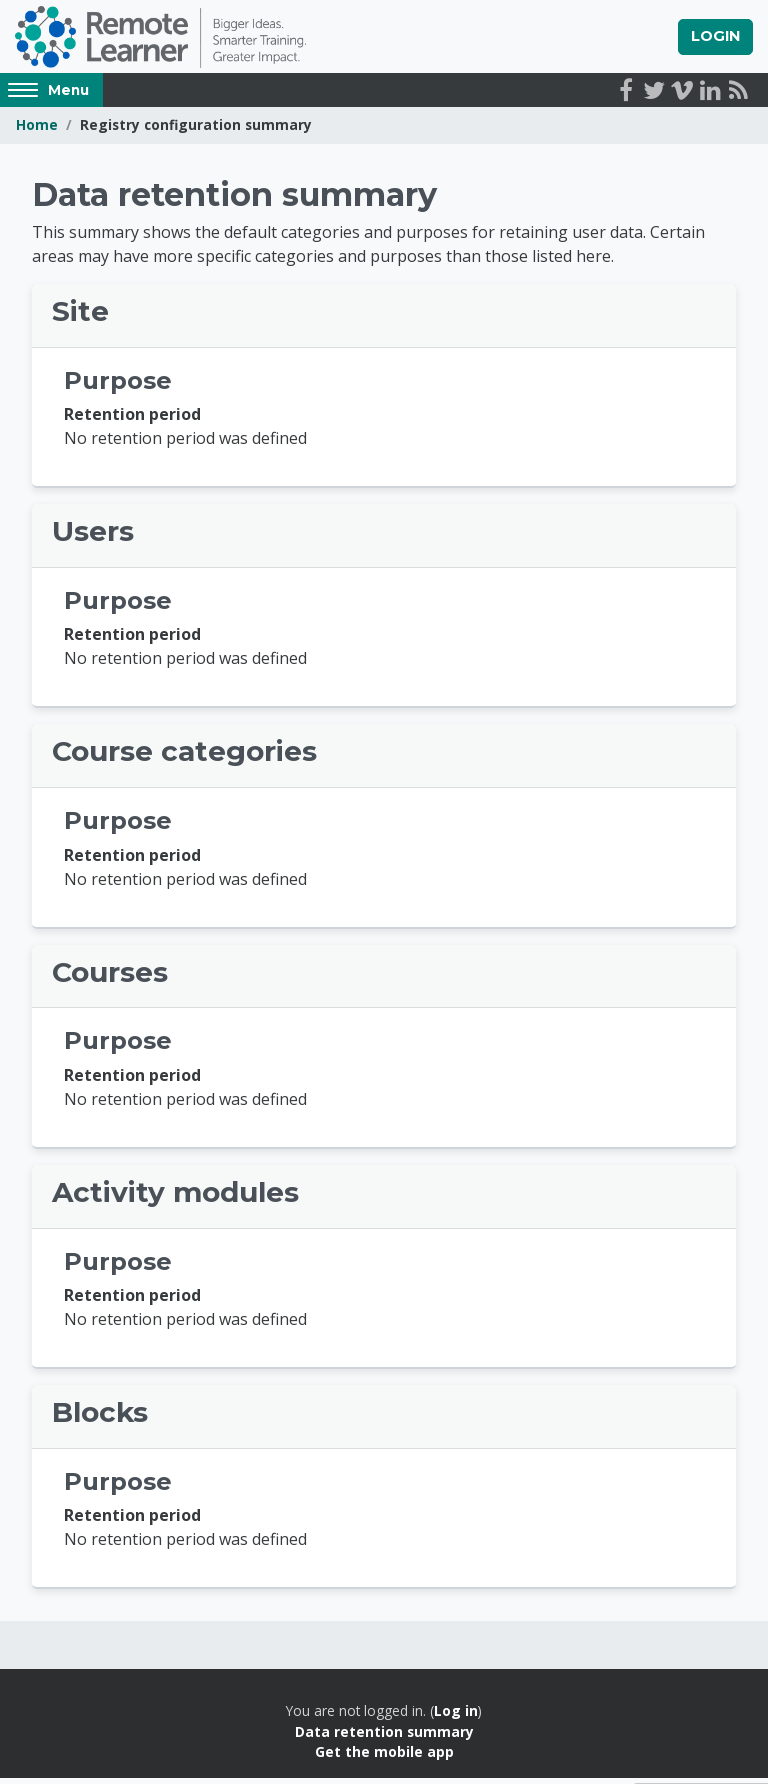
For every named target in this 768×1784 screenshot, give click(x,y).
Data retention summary (384, 1737)
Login (715, 39)
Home (37, 131)
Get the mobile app (384, 1757)
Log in (456, 1716)
